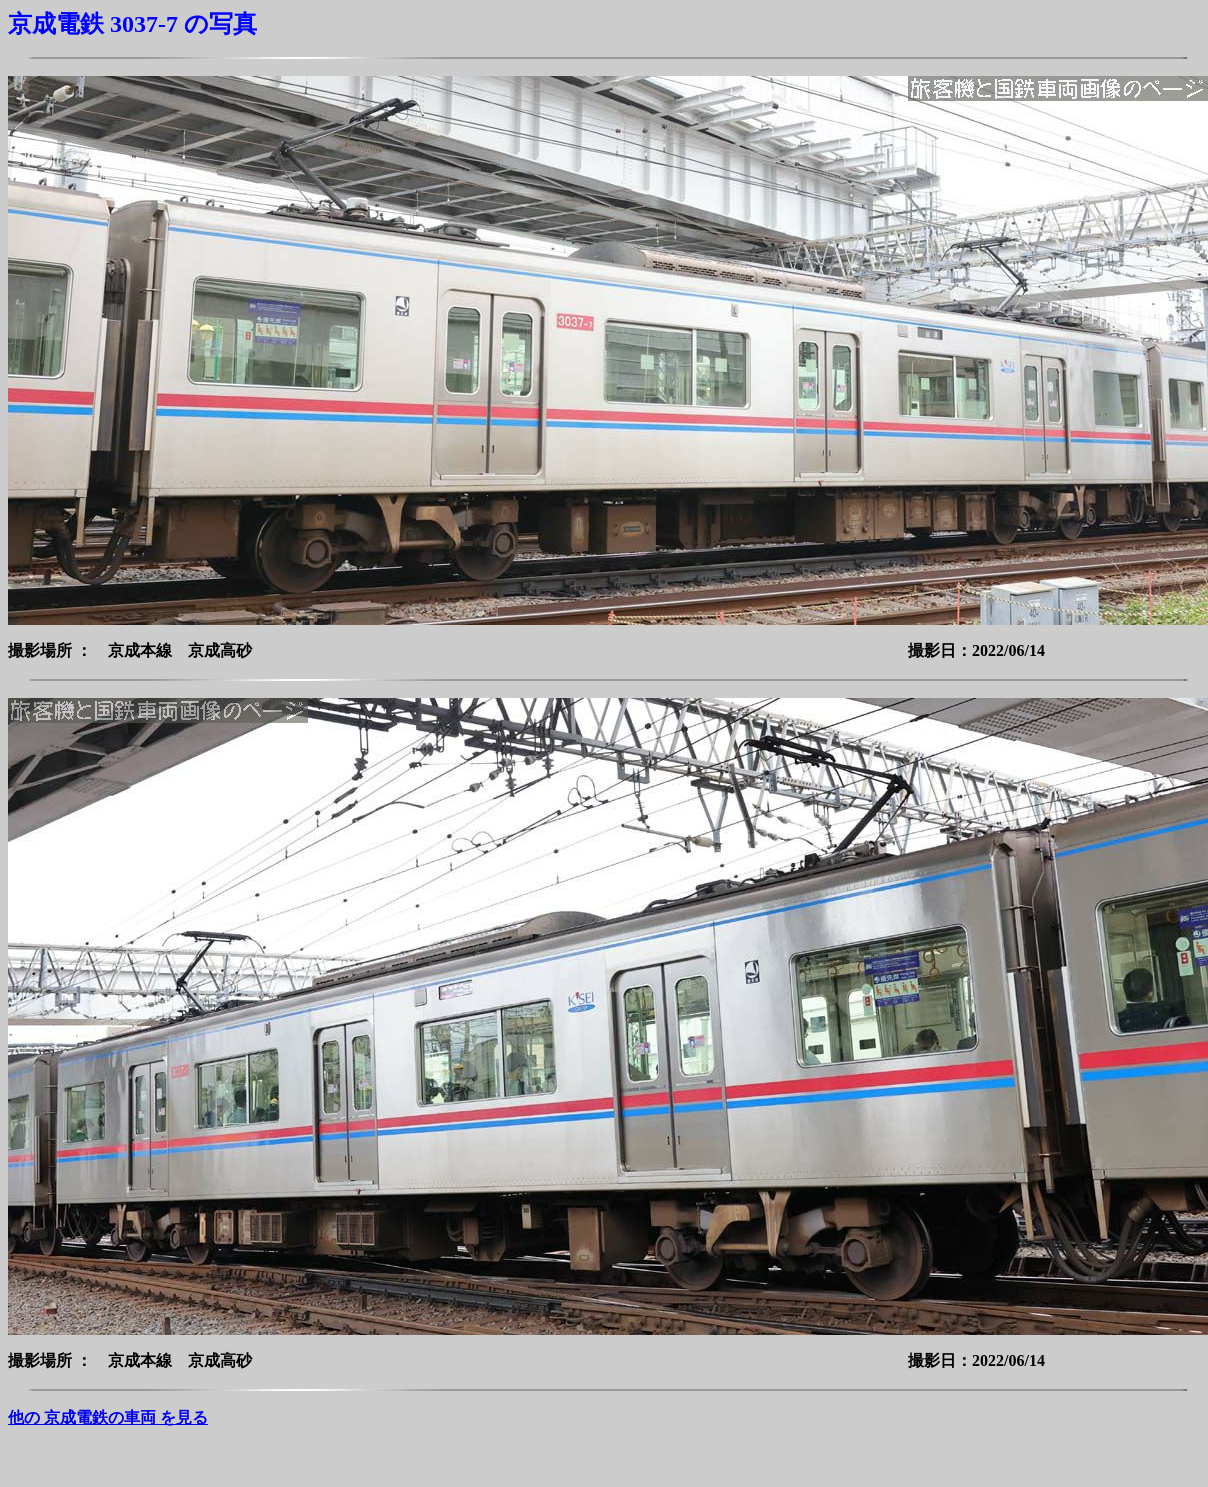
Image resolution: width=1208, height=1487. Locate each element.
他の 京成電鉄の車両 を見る (108, 1417)
